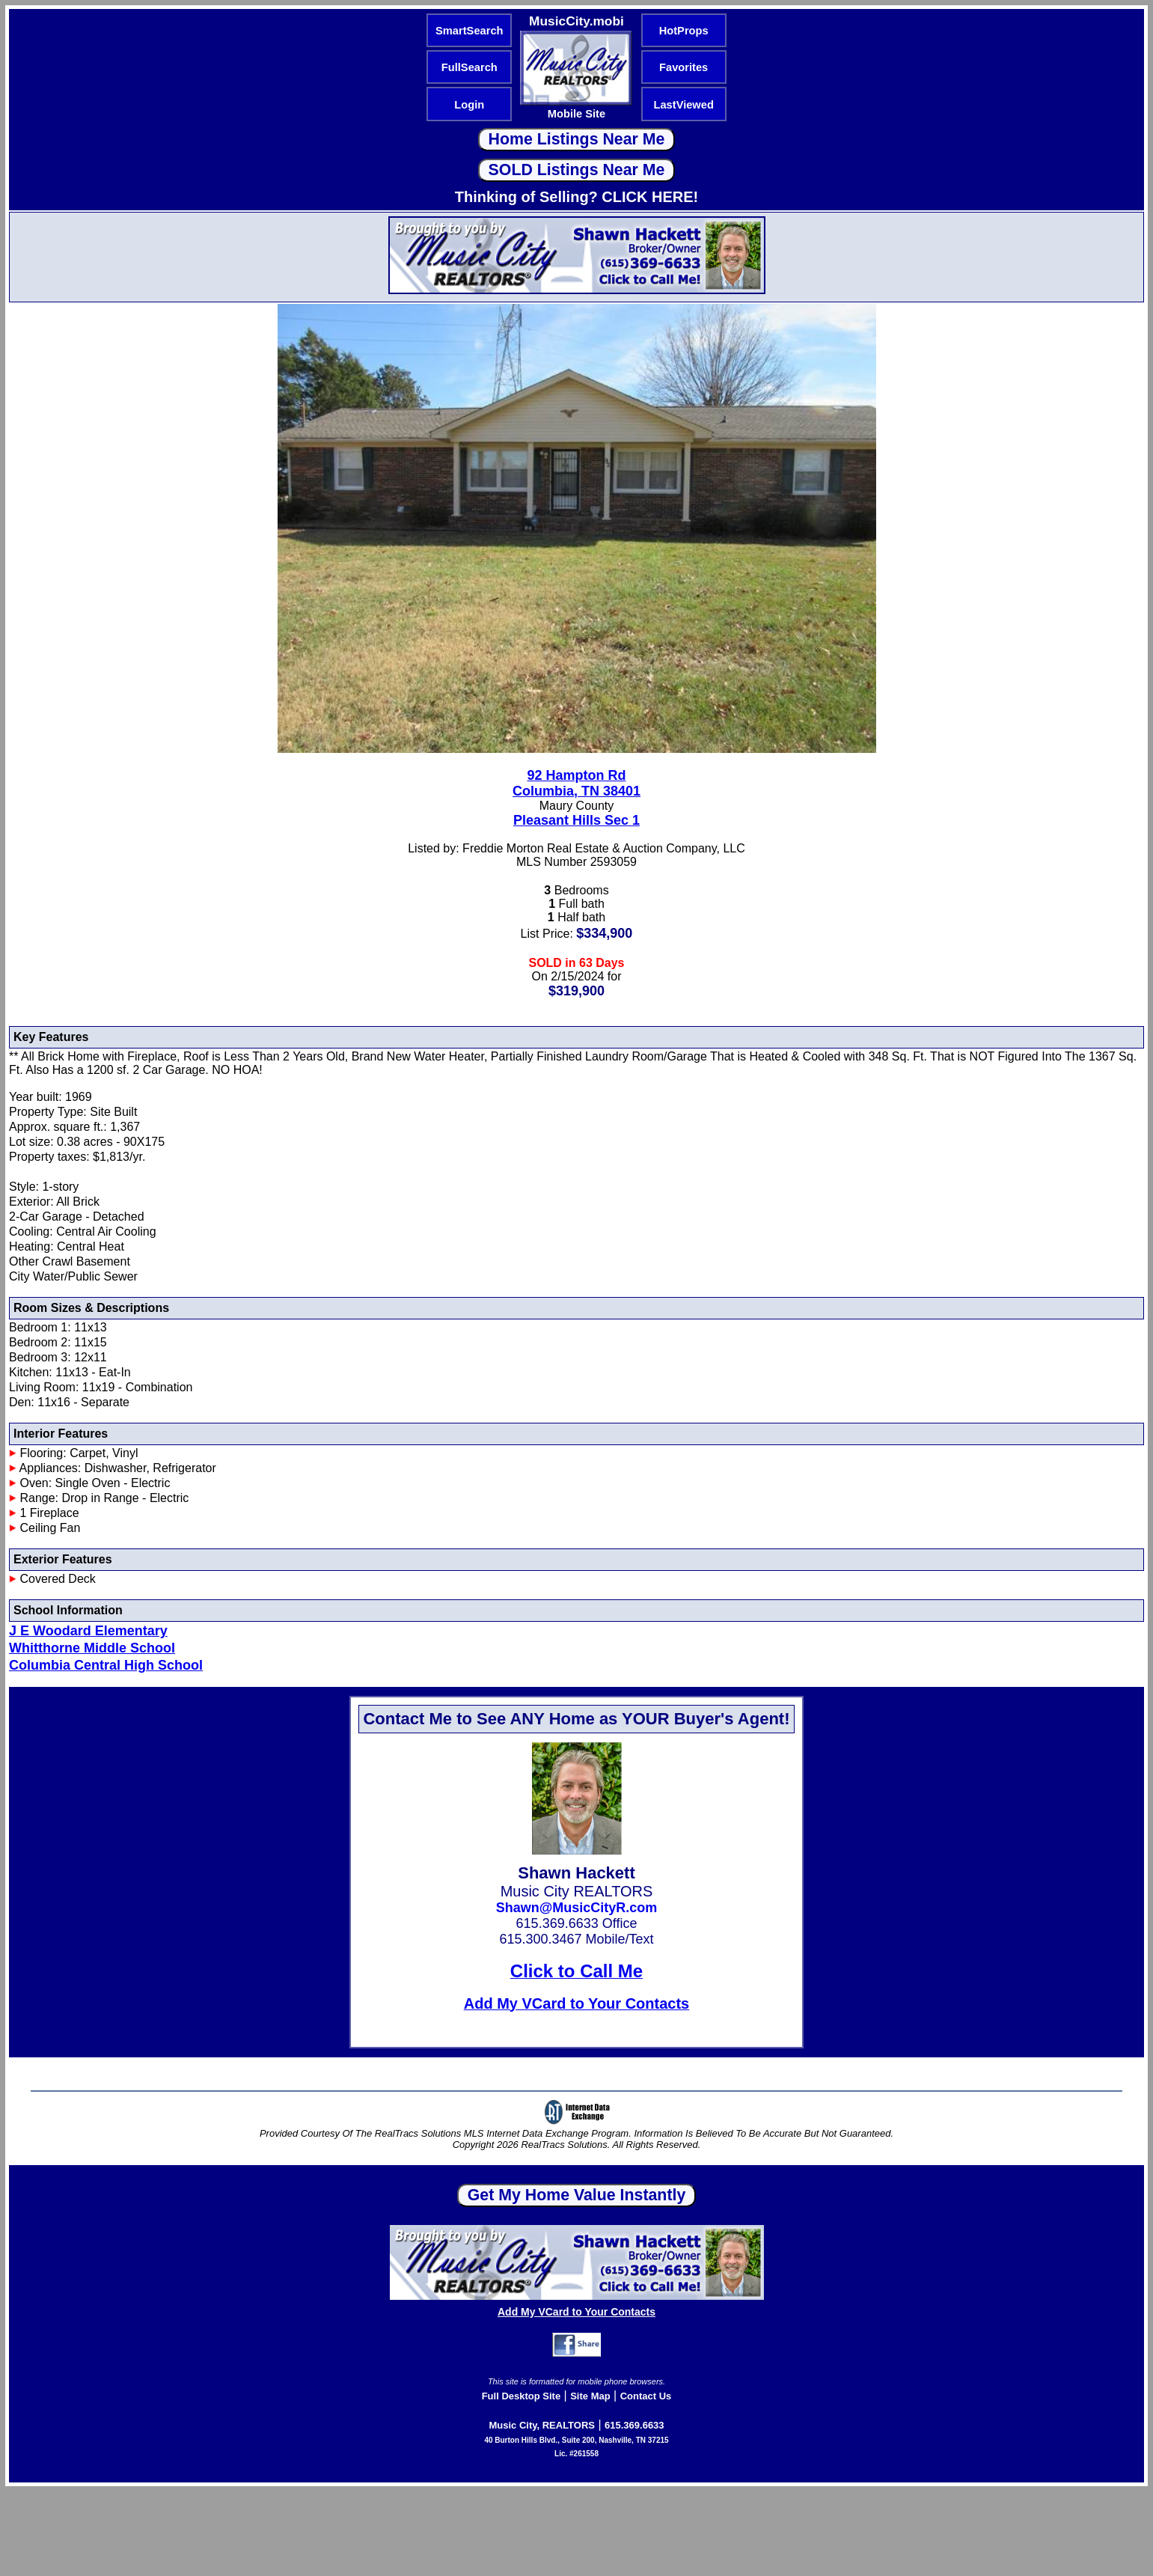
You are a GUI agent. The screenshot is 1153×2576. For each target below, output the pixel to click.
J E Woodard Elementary (88, 1630)
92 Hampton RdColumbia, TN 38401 (576, 783)
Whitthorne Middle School (92, 1647)
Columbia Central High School (106, 1665)
